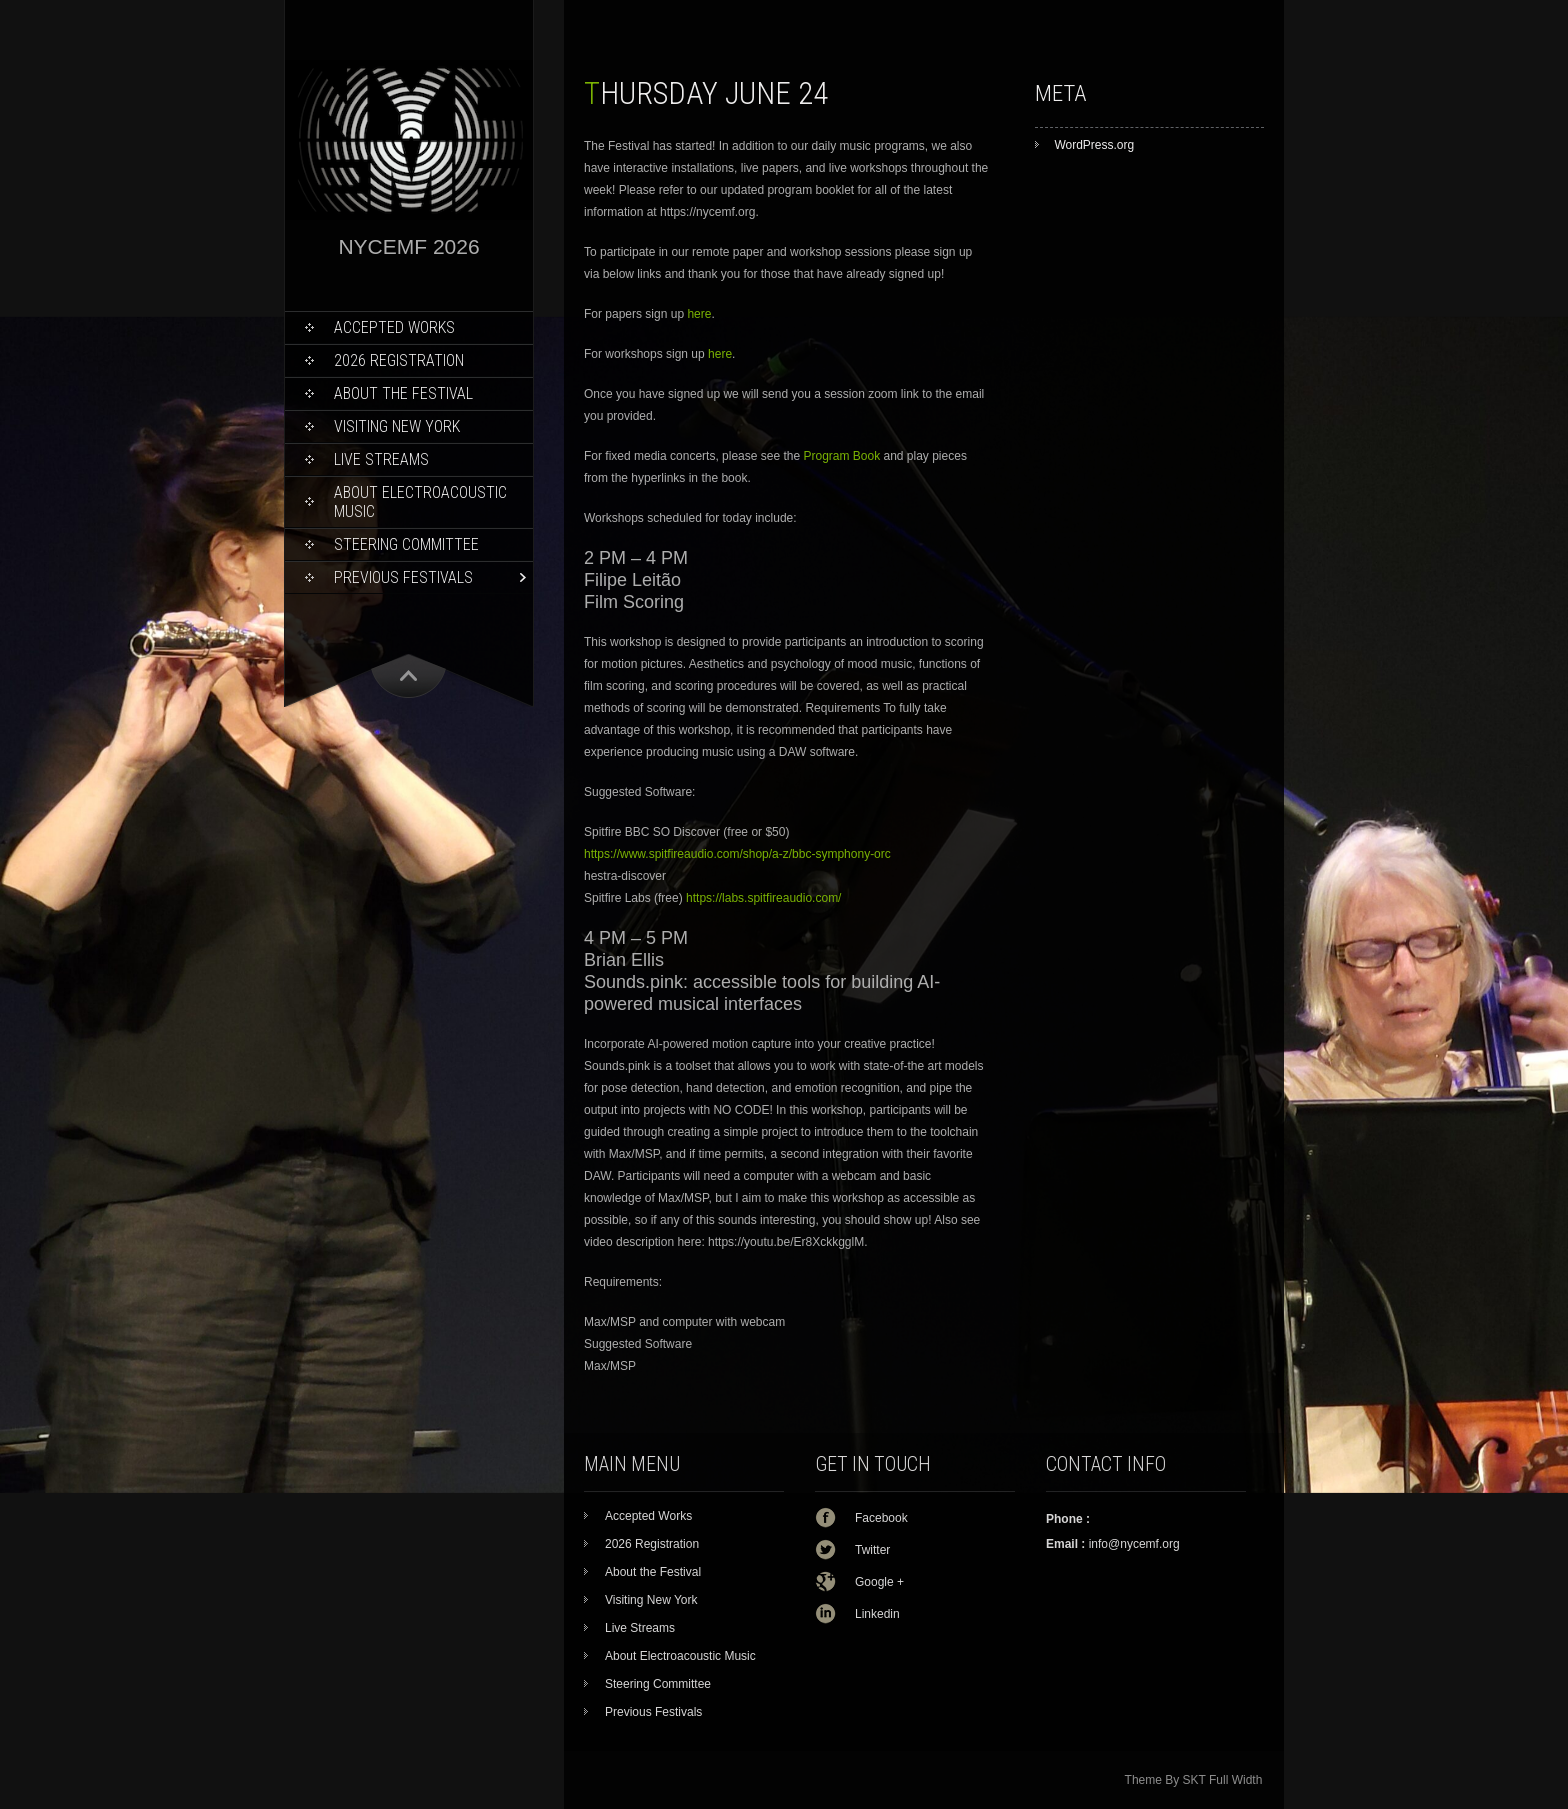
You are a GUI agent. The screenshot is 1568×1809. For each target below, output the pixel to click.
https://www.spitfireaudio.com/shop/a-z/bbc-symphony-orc (737, 854)
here (699, 314)
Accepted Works (394, 327)
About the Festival (403, 393)
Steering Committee (406, 544)
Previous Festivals (403, 577)
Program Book (841, 456)
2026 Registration (399, 360)
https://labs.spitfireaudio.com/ (763, 898)
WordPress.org (1094, 145)
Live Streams (381, 459)
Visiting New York (397, 426)
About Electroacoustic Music (420, 502)
